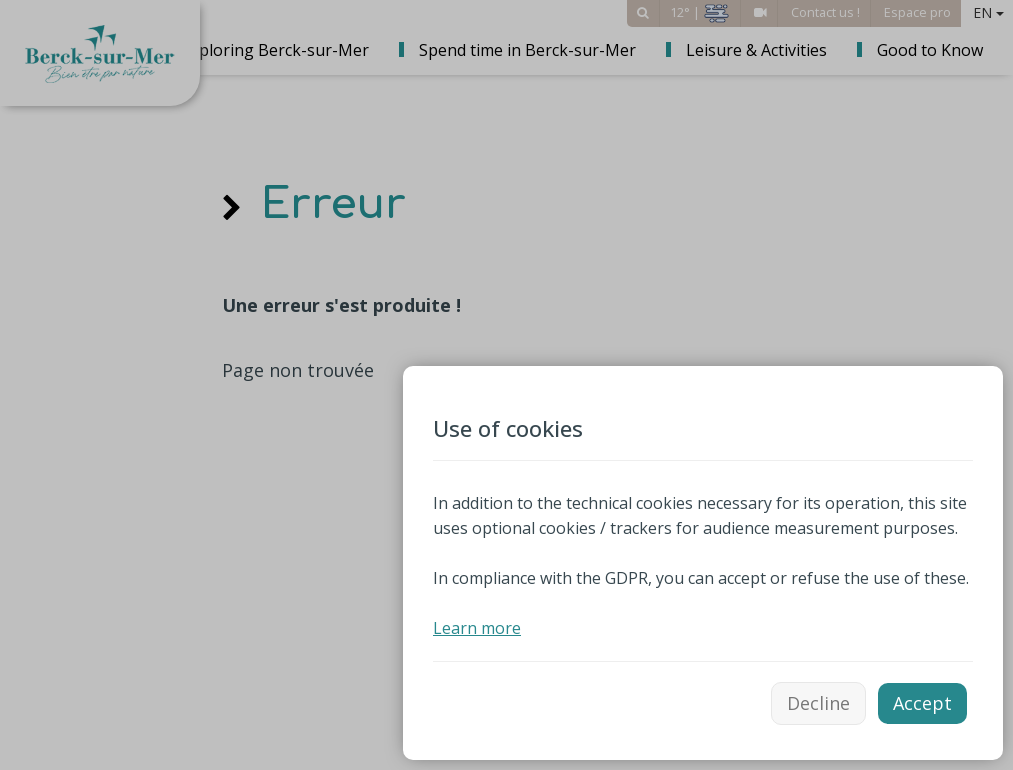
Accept (922, 703)
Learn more (477, 628)
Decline (818, 703)
